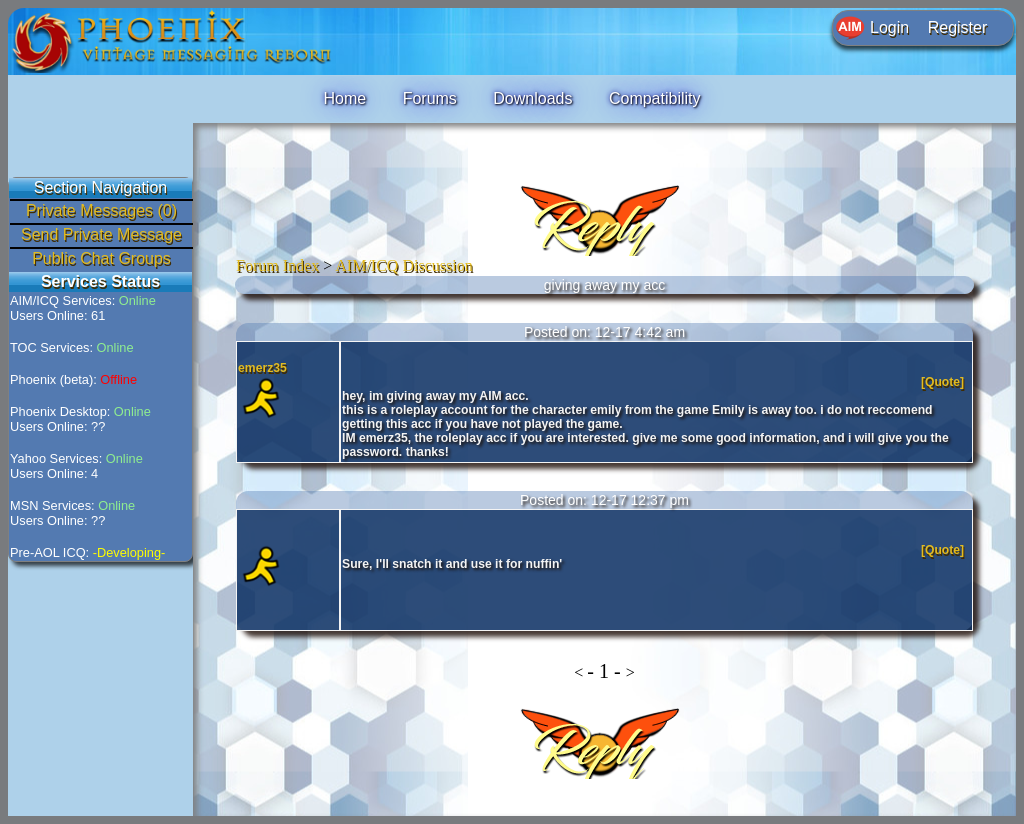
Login (889, 27)
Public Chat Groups (101, 258)
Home (344, 98)
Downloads (532, 98)
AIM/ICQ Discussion (403, 265)
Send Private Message (101, 234)
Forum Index (277, 265)
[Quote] (944, 382)
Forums (430, 98)
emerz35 (262, 368)
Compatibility (655, 98)
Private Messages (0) (101, 210)
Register (958, 27)
